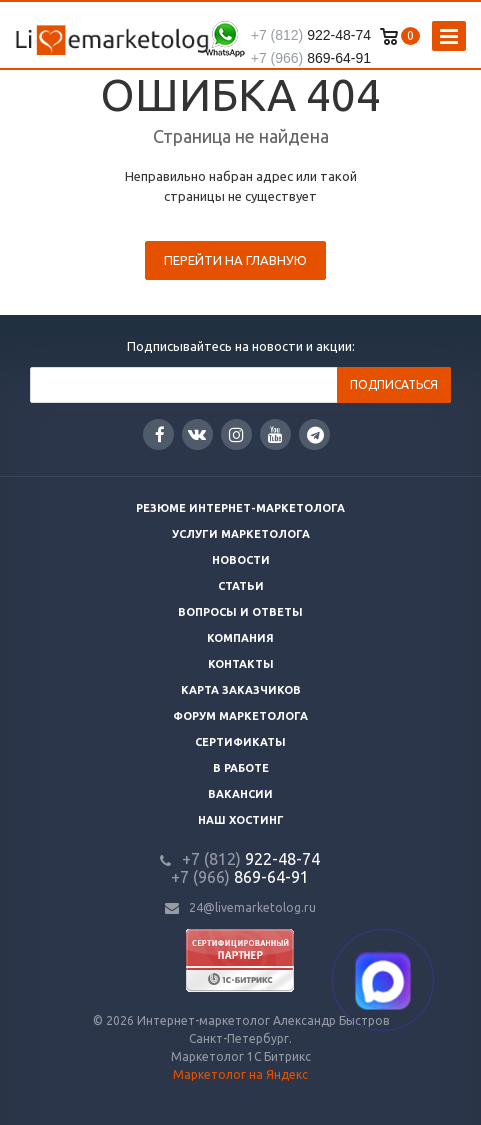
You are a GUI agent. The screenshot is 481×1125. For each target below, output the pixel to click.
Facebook (160, 434)
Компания (240, 638)
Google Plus (315, 434)
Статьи (241, 586)
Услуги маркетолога (241, 534)
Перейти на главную (235, 260)
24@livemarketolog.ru (252, 907)
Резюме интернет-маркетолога (240, 508)
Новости (241, 560)
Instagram (236, 434)
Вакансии (240, 794)
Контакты (241, 664)
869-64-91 (311, 58)
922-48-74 (311, 35)
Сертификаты (240, 742)
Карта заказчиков (241, 690)
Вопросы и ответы (240, 612)
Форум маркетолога (240, 716)
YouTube (275, 434)
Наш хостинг (241, 820)
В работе (241, 768)
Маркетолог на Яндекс (240, 1074)
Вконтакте (197, 433)
